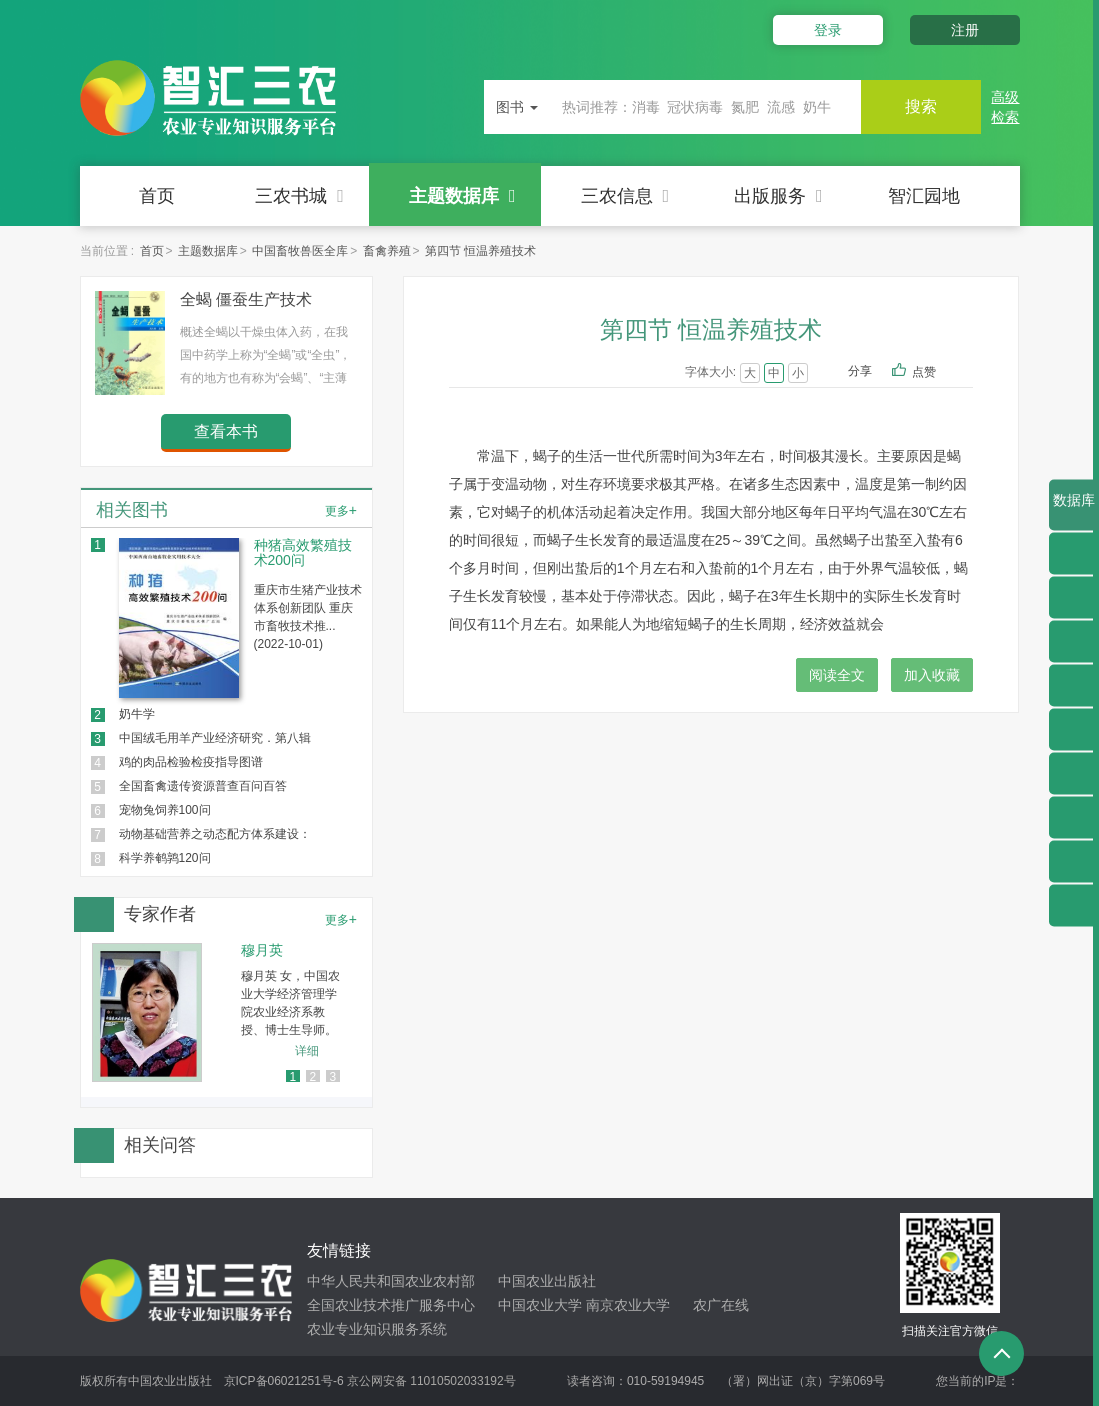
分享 (860, 371)
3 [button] (332, 1077)
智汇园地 (924, 196)
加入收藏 (932, 675)
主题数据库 (462, 196)
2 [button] (312, 1077)
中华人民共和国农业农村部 (391, 1281)
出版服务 (778, 196)
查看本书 (226, 431)
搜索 (921, 106)
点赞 (937, 373)
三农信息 (625, 196)
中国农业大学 (540, 1305)
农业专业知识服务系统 (377, 1329)
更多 (341, 510)
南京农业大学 (628, 1305)
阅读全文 (837, 675)
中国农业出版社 (547, 1281)
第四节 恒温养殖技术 (480, 251)
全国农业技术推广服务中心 (391, 1305)
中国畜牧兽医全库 (300, 251)
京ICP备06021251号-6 (284, 1381)
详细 (307, 1051)
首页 (157, 196)
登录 (828, 30)
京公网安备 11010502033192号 (431, 1381)
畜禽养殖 (387, 251)
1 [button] (292, 1077)
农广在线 (721, 1305)
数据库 (1074, 511)
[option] (226, 1012)
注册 (965, 30)
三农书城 (299, 196)
